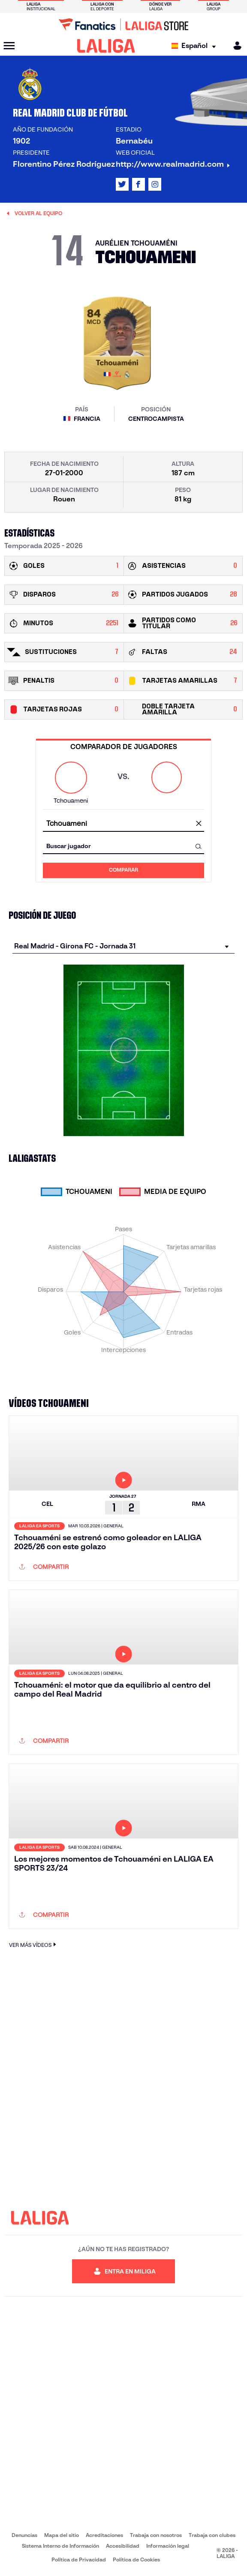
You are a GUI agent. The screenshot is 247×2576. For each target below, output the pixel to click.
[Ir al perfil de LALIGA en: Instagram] (154, 184)
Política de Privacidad (78, 2559)
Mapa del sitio (61, 2535)
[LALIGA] (106, 46)
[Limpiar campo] (198, 824)
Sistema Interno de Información (60, 2546)
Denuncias (24, 2535)
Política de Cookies (136, 2559)
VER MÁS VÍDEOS (33, 1944)
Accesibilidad (122, 2546)
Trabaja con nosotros (156, 2535)
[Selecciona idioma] (196, 46)
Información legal (167, 2546)
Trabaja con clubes (212, 2535)
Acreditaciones (104, 2535)
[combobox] (123, 823)
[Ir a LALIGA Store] (123, 24)
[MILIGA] (235, 46)
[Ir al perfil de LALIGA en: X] (122, 184)
